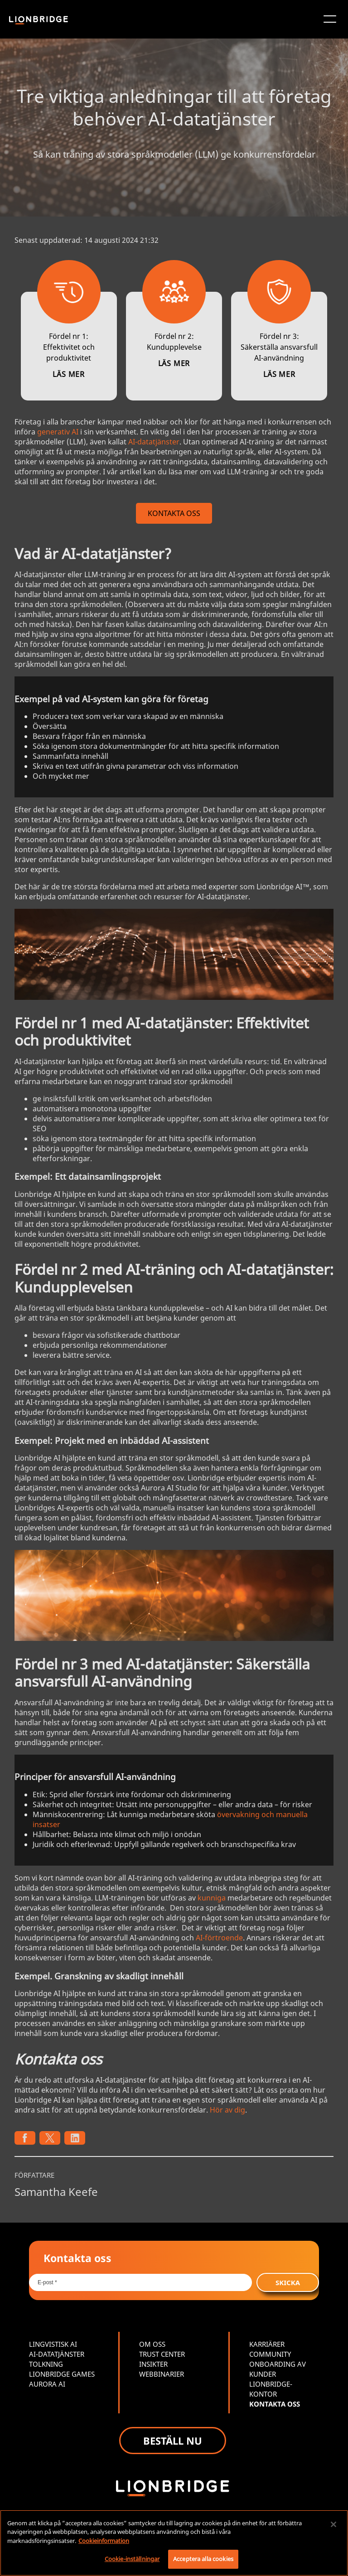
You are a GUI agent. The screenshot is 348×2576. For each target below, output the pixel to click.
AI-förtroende (219, 1938)
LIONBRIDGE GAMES (62, 2373)
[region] (174, 2543)
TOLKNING (46, 2364)
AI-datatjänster (153, 442)
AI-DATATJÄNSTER (56, 2354)
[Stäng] (333, 2524)
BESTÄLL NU (172, 2440)
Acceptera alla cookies (203, 2559)
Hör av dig (227, 2110)
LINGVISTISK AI (53, 2344)
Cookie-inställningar (132, 2559)
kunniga (212, 1898)
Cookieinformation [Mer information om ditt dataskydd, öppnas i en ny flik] (103, 2541)
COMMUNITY (270, 2354)
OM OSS (152, 2344)
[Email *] (140, 2282)
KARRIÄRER (267, 2344)
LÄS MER (69, 374)
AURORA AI (47, 2383)
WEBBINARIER (161, 2373)
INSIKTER (153, 2364)
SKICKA (288, 2282)
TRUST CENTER (162, 2354)
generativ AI (57, 432)
